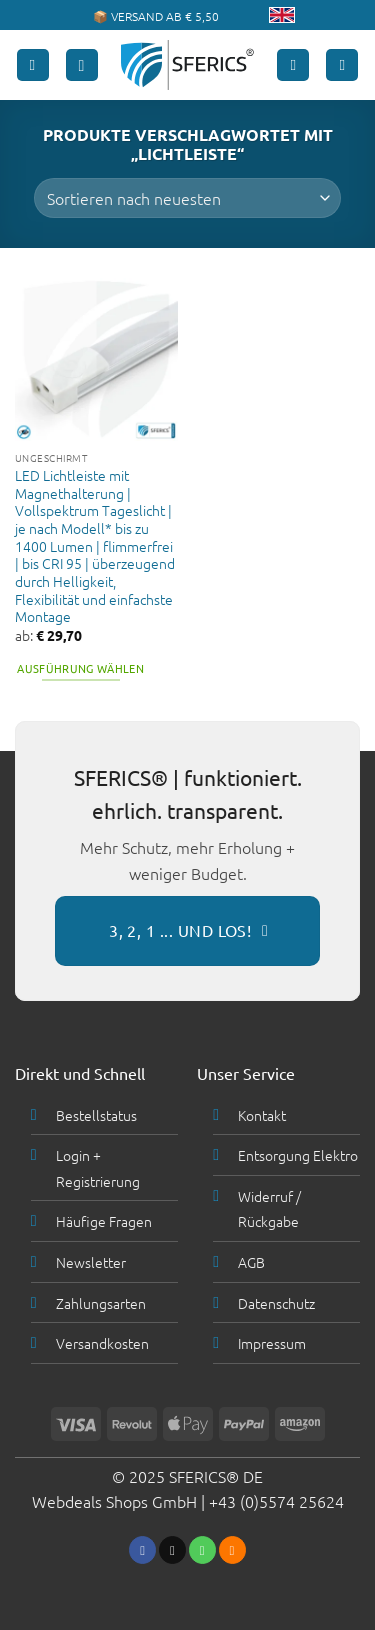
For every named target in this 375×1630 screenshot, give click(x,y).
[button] (33, 65)
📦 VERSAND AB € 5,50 (156, 16)
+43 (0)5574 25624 (276, 1501)
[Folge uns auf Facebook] (142, 1550)
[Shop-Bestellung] (187, 198)
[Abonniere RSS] (232, 1550)
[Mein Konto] (293, 65)
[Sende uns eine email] (172, 1550)
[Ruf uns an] (202, 1550)
